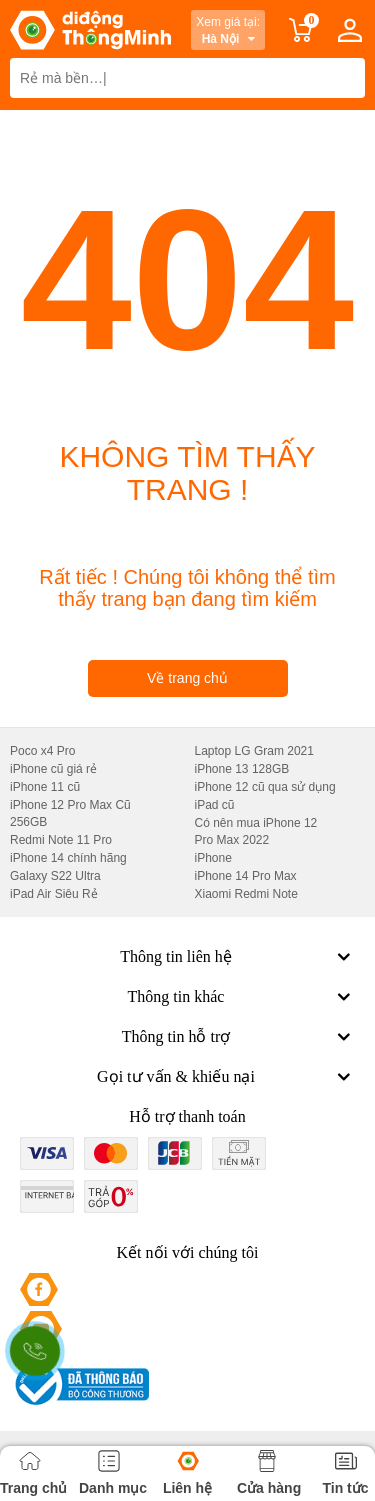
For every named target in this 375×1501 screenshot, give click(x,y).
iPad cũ (215, 805)
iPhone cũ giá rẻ (53, 769)
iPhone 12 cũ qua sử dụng (265, 787)
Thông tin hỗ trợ (238, 1037)
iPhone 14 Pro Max (246, 876)
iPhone (213, 858)
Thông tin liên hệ (237, 957)
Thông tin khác (241, 997)
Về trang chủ (187, 678)
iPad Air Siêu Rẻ (54, 894)
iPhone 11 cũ (45, 787)
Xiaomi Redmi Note (246, 894)
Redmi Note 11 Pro (61, 840)
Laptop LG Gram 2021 (254, 751)
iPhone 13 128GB (242, 769)
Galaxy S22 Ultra (55, 876)
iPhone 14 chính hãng (68, 858)
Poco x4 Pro (42, 751)
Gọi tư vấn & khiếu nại (226, 1077)
